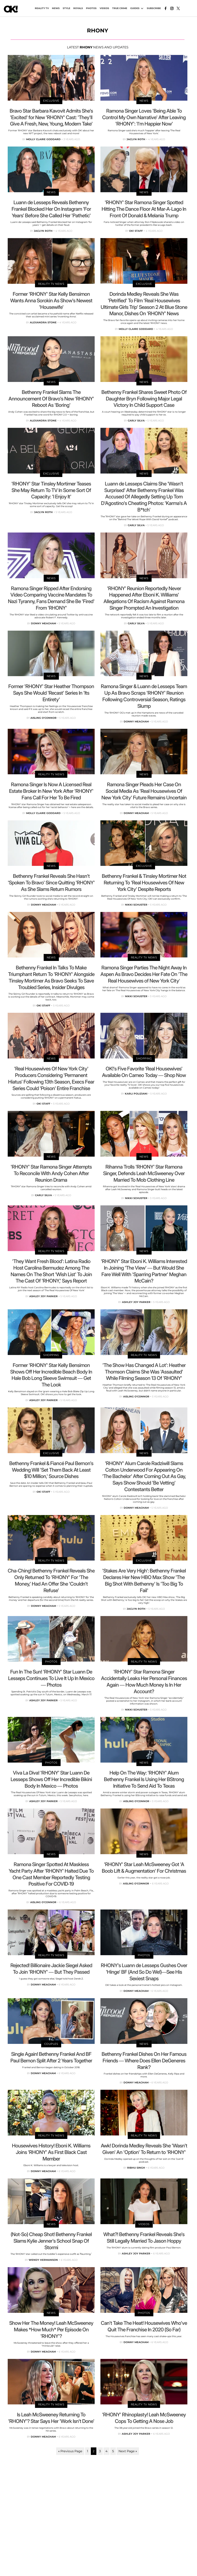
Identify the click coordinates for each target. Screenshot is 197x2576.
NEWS (56, 8)
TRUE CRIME (119, 8)
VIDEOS (104, 8)
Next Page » (128, 2451)
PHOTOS (91, 8)
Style (66, 8)
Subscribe (154, 8)
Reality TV (42, 8)
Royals (78, 8)
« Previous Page (70, 2451)
